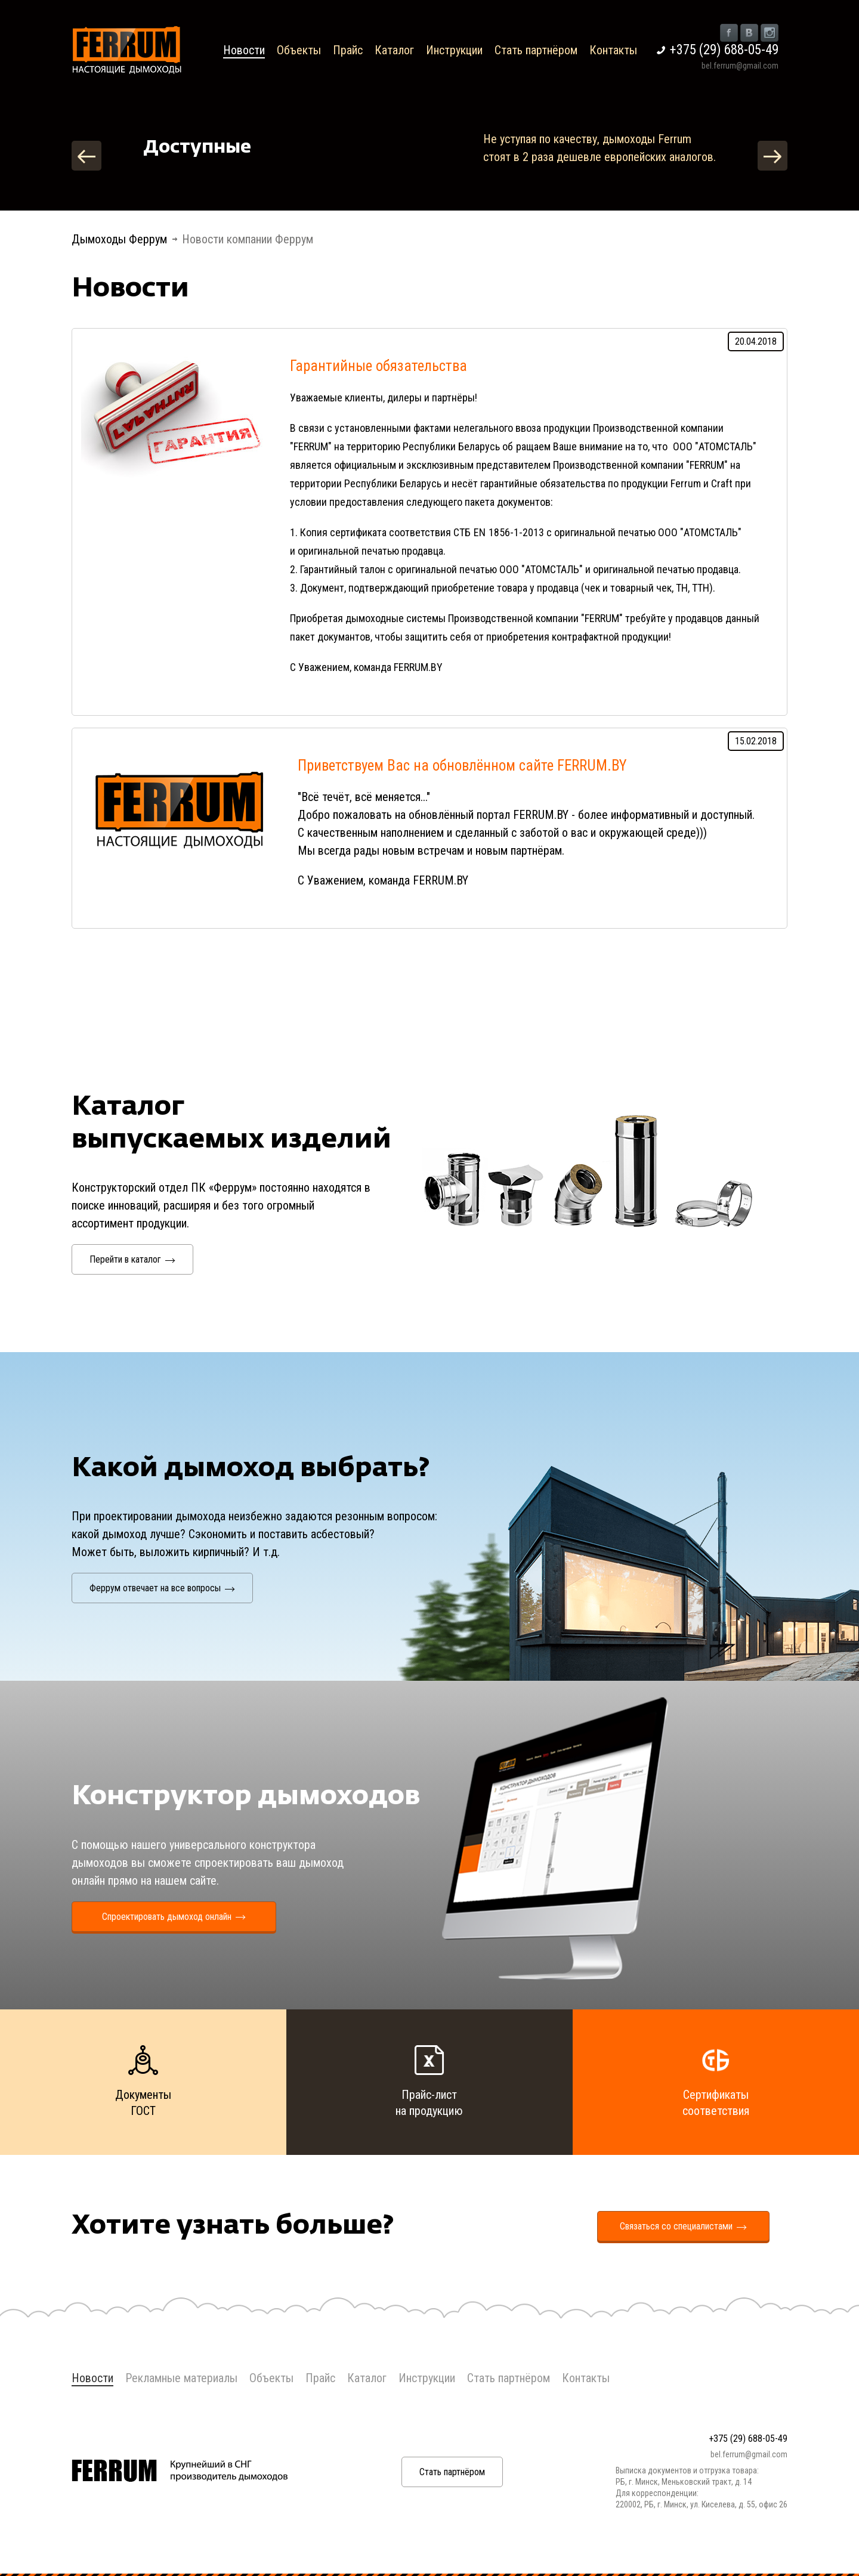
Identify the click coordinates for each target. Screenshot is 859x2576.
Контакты (613, 50)
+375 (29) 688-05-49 (724, 49)
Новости (244, 50)
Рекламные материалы (181, 2378)
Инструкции (454, 50)
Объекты (299, 50)
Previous (86, 156)
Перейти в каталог (132, 1259)
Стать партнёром (536, 50)
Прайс (348, 50)
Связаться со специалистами (683, 2226)
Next (772, 156)
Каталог (394, 50)
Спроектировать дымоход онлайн (174, 1916)
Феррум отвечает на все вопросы (162, 1588)
